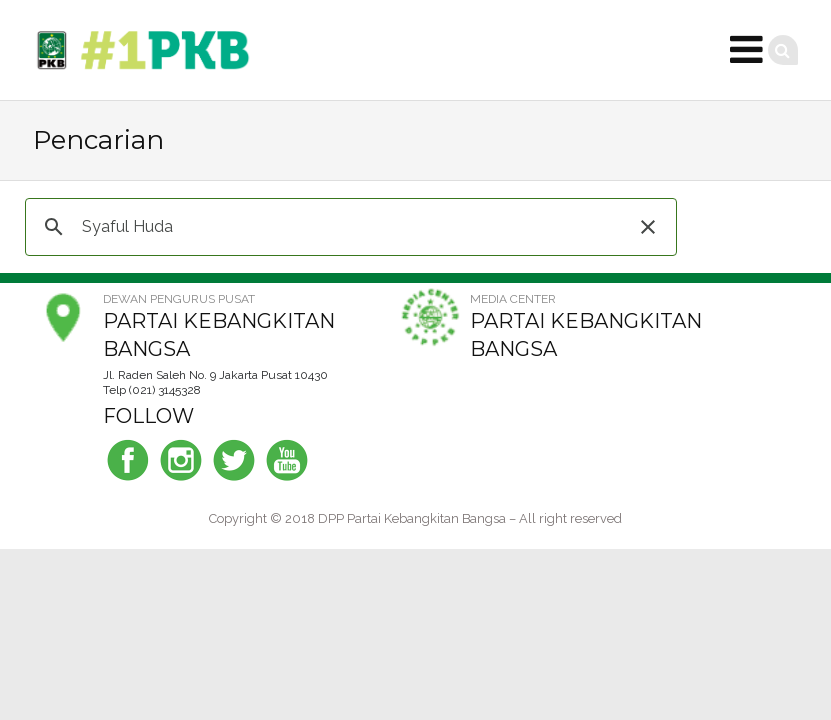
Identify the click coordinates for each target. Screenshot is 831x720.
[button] (648, 227)
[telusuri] (348, 227)
